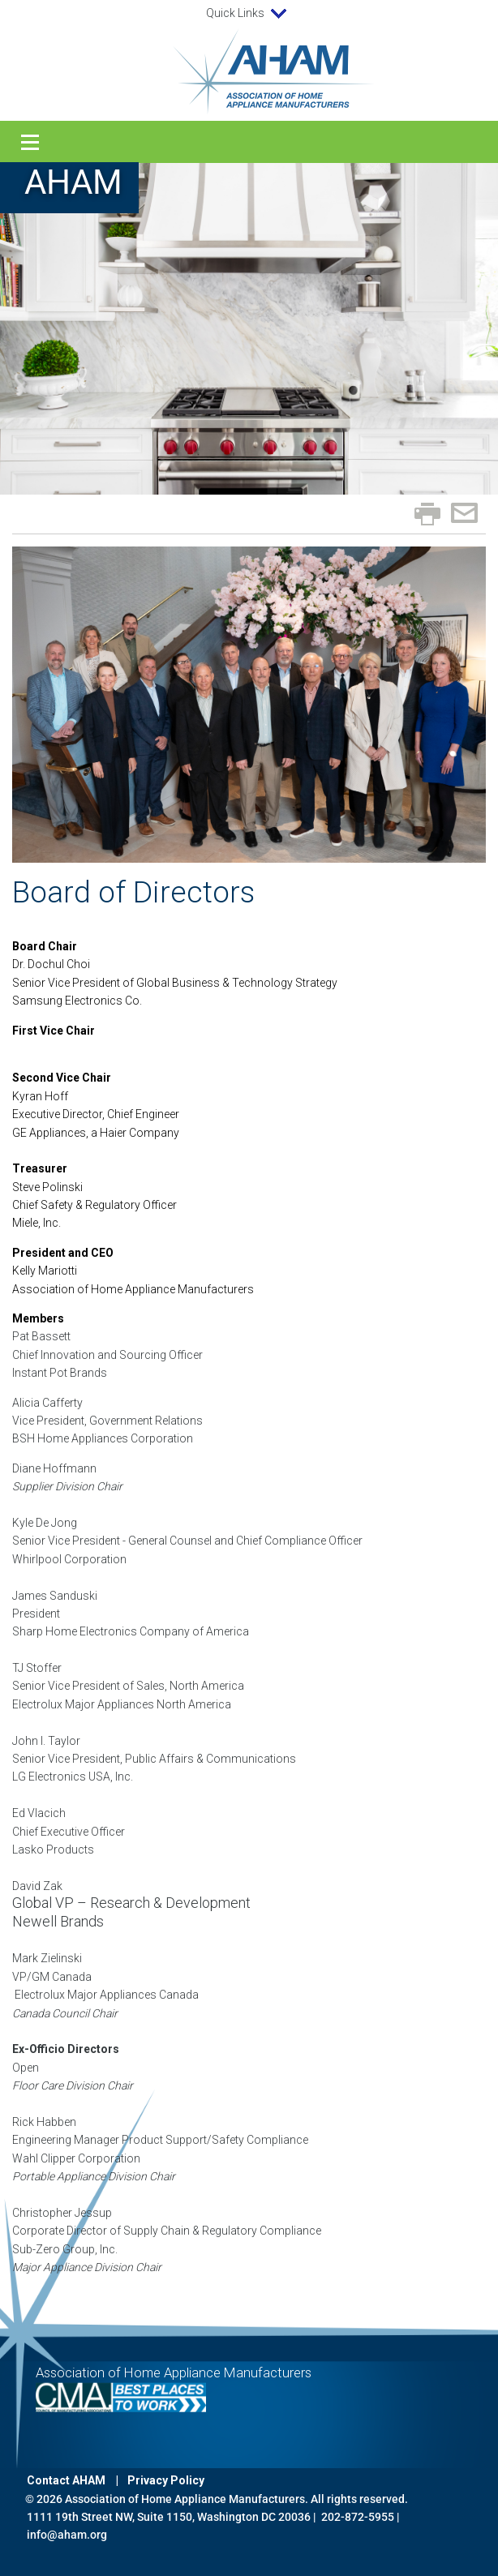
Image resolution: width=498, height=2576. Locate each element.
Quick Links (249, 14)
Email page (464, 513)
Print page (427, 514)
